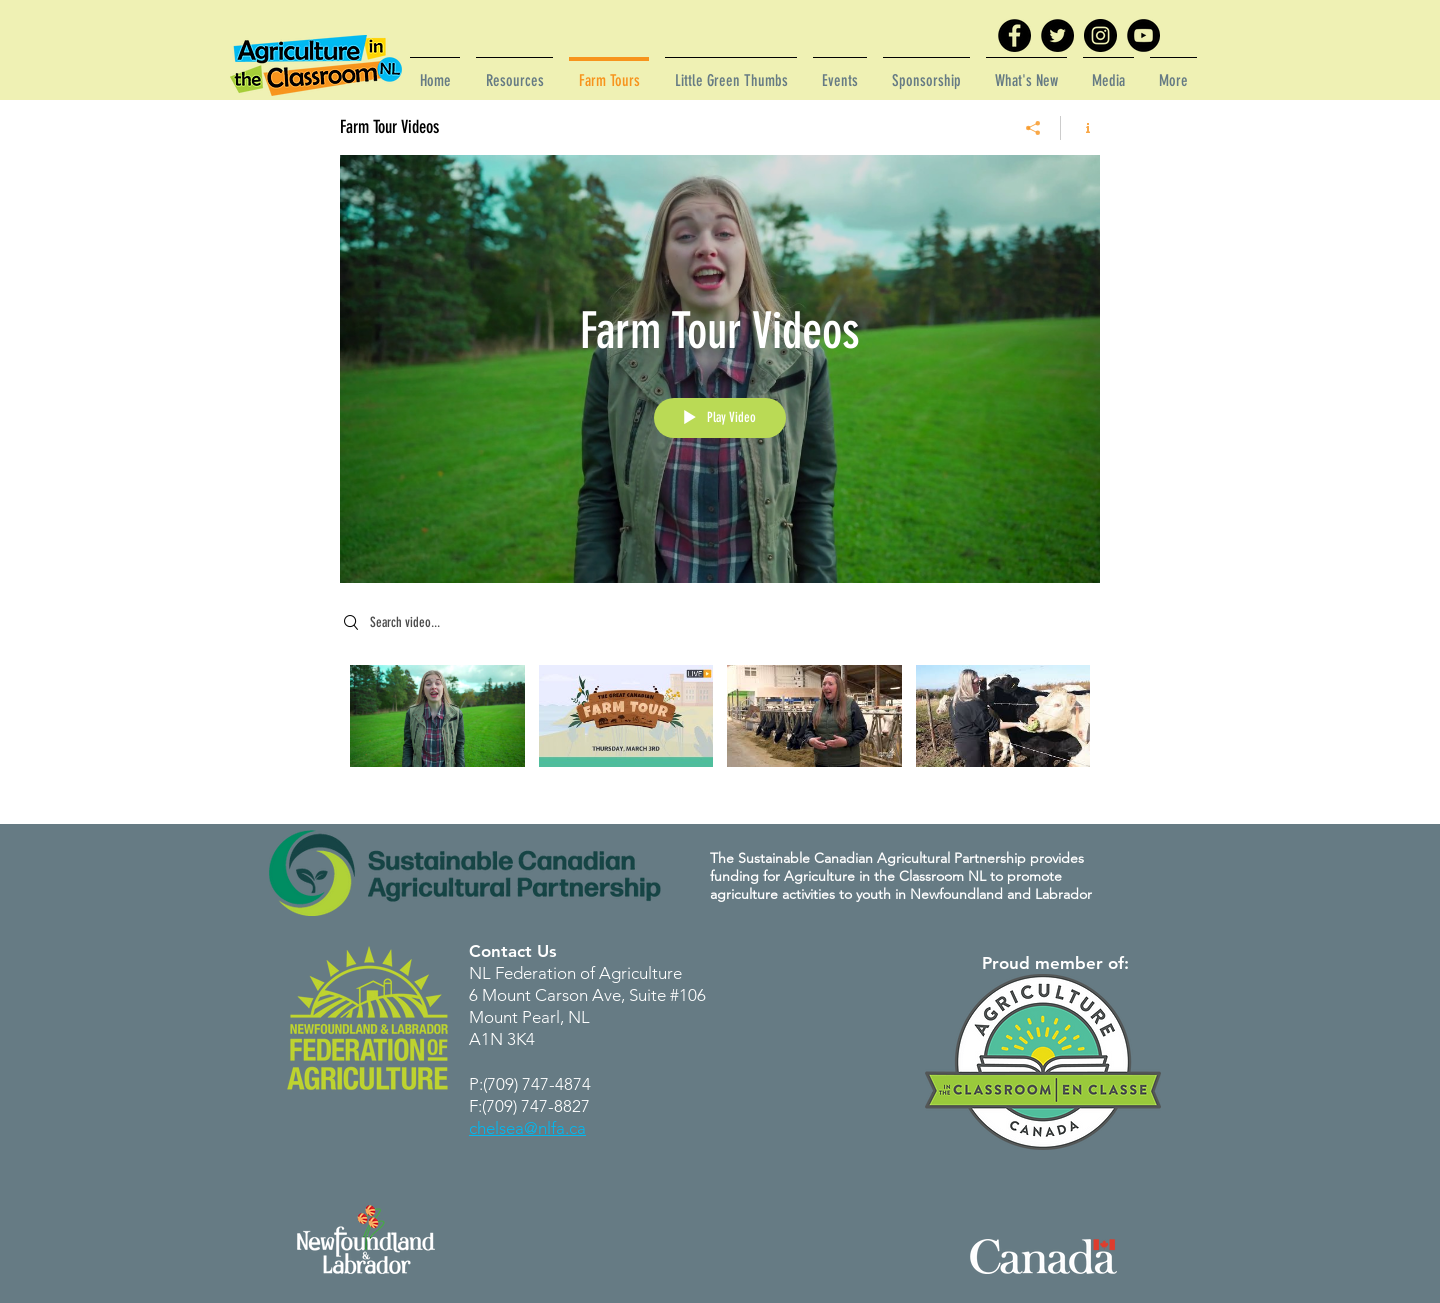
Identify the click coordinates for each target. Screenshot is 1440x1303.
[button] (514, 71)
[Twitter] (1057, 35)
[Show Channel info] (1080, 128)
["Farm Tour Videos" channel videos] (720, 730)
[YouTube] (1143, 35)
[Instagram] (1100, 35)
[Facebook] (1014, 35)
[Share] (1033, 128)
